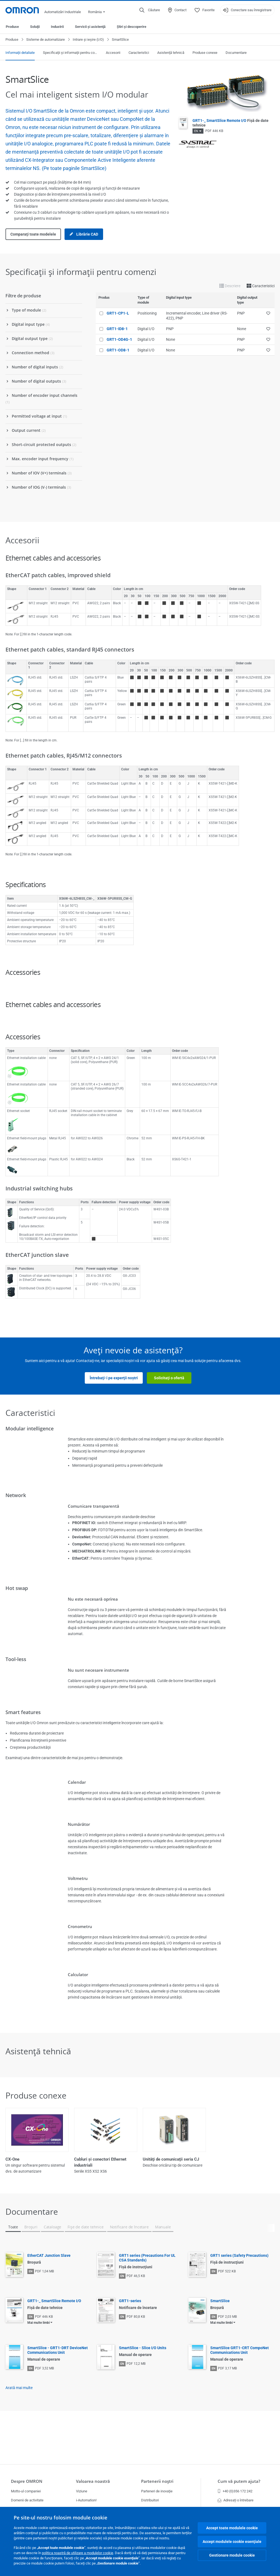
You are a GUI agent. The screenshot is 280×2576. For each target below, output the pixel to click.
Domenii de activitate (27, 2500)
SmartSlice (220, 2345)
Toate (13, 2271)
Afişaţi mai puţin (140, 2213)
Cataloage (52, 2271)
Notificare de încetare (129, 2271)
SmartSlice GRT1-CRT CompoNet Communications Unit (239, 2394)
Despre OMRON (26, 2481)
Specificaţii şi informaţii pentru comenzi (70, 53)
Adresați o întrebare (235, 2500)
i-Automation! (86, 2500)
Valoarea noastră (93, 2481)
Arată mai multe (19, 2432)
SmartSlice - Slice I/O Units (142, 2392)
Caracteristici (139, 53)
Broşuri (30, 2271)
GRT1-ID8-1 (117, 329)
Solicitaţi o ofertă (169, 1378)
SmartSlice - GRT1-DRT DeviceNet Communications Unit (57, 2394)
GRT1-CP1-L (118, 313)
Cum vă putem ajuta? (239, 2481)
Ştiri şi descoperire (131, 27)
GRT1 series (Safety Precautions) (239, 2300)
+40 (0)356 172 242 (235, 2491)
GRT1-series (130, 2345)
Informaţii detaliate (20, 53)
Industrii (57, 27)
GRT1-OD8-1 (118, 350)
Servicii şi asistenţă (90, 27)
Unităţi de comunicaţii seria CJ (171, 2159)
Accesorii (113, 53)
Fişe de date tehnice (85, 2271)
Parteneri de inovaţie (157, 2491)
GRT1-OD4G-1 (119, 339)
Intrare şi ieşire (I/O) (88, 39)
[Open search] (150, 10)
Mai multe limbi (38, 2367)
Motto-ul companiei (26, 2491)
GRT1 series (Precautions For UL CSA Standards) (147, 2302)
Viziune (81, 2491)
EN (196, 131)
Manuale (163, 2271)
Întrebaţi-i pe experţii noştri (114, 1378)
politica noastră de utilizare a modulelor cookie (77, 2553)
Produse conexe (204, 53)
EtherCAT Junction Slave (49, 2300)
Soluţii (35, 27)
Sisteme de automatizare (45, 39)
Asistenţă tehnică (170, 53)
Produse (12, 27)
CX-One (12, 2159)
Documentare (236, 53)
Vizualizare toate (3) (140, 2191)
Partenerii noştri (157, 2481)
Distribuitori (150, 2500)
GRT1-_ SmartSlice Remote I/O (54, 2345)
